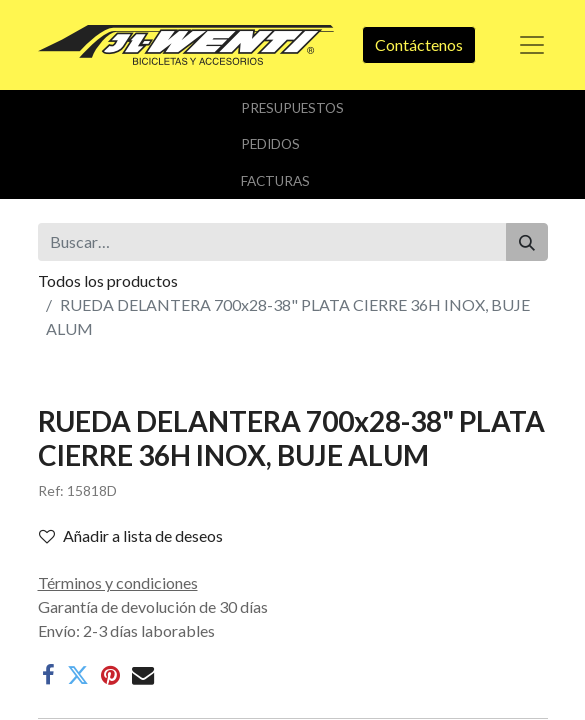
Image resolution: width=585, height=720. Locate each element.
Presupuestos (292, 108)
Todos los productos (108, 280)
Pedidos (270, 144)
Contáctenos (419, 44)
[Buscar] (527, 242)
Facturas (275, 181)
